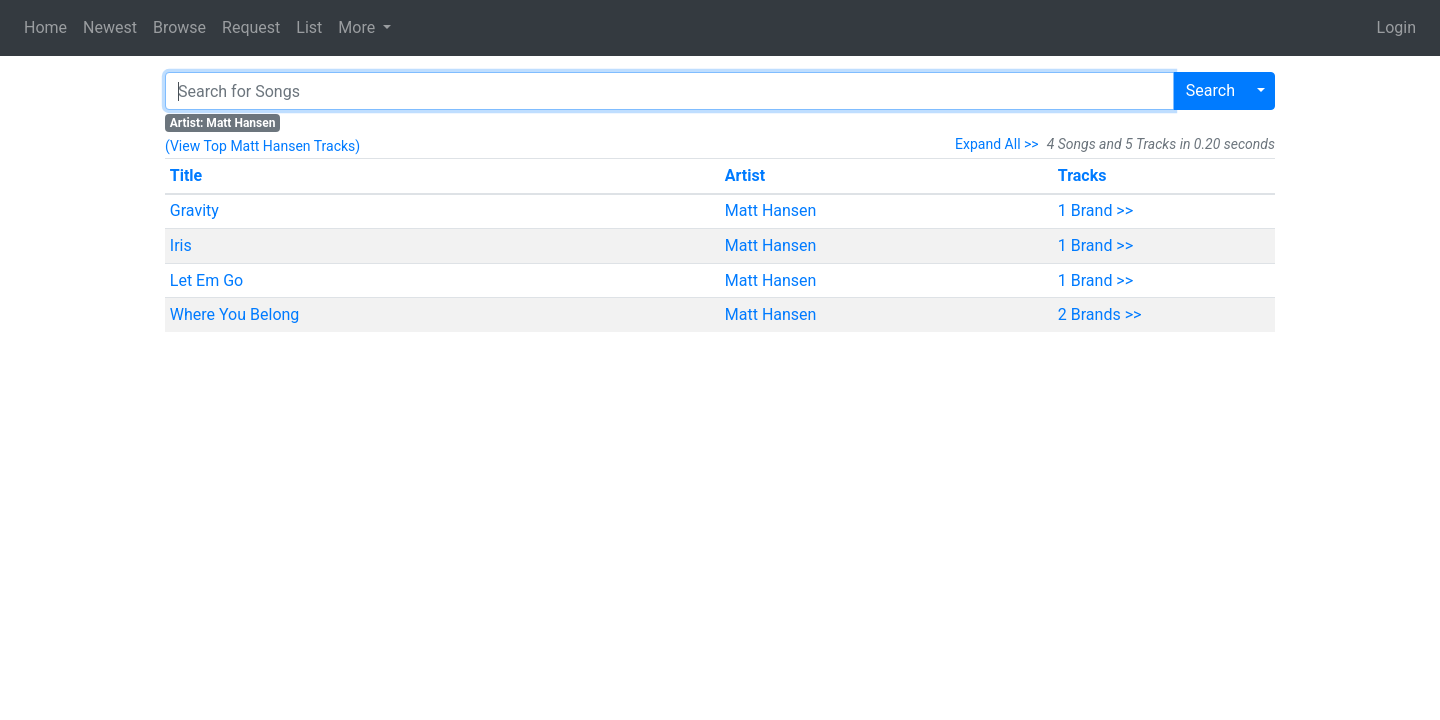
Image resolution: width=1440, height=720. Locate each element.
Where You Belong (235, 314)
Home (45, 27)
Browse (179, 27)
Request (251, 27)
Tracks (1082, 175)
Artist (745, 175)
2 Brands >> (1100, 314)
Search (1210, 90)
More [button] (358, 27)
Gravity (194, 210)
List (309, 27)
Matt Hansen (771, 210)
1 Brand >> (1095, 210)
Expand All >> (997, 144)
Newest (110, 27)
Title (186, 175)
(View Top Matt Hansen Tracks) (262, 146)
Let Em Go (206, 280)
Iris (181, 245)
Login (1396, 27)
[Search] (669, 91)
